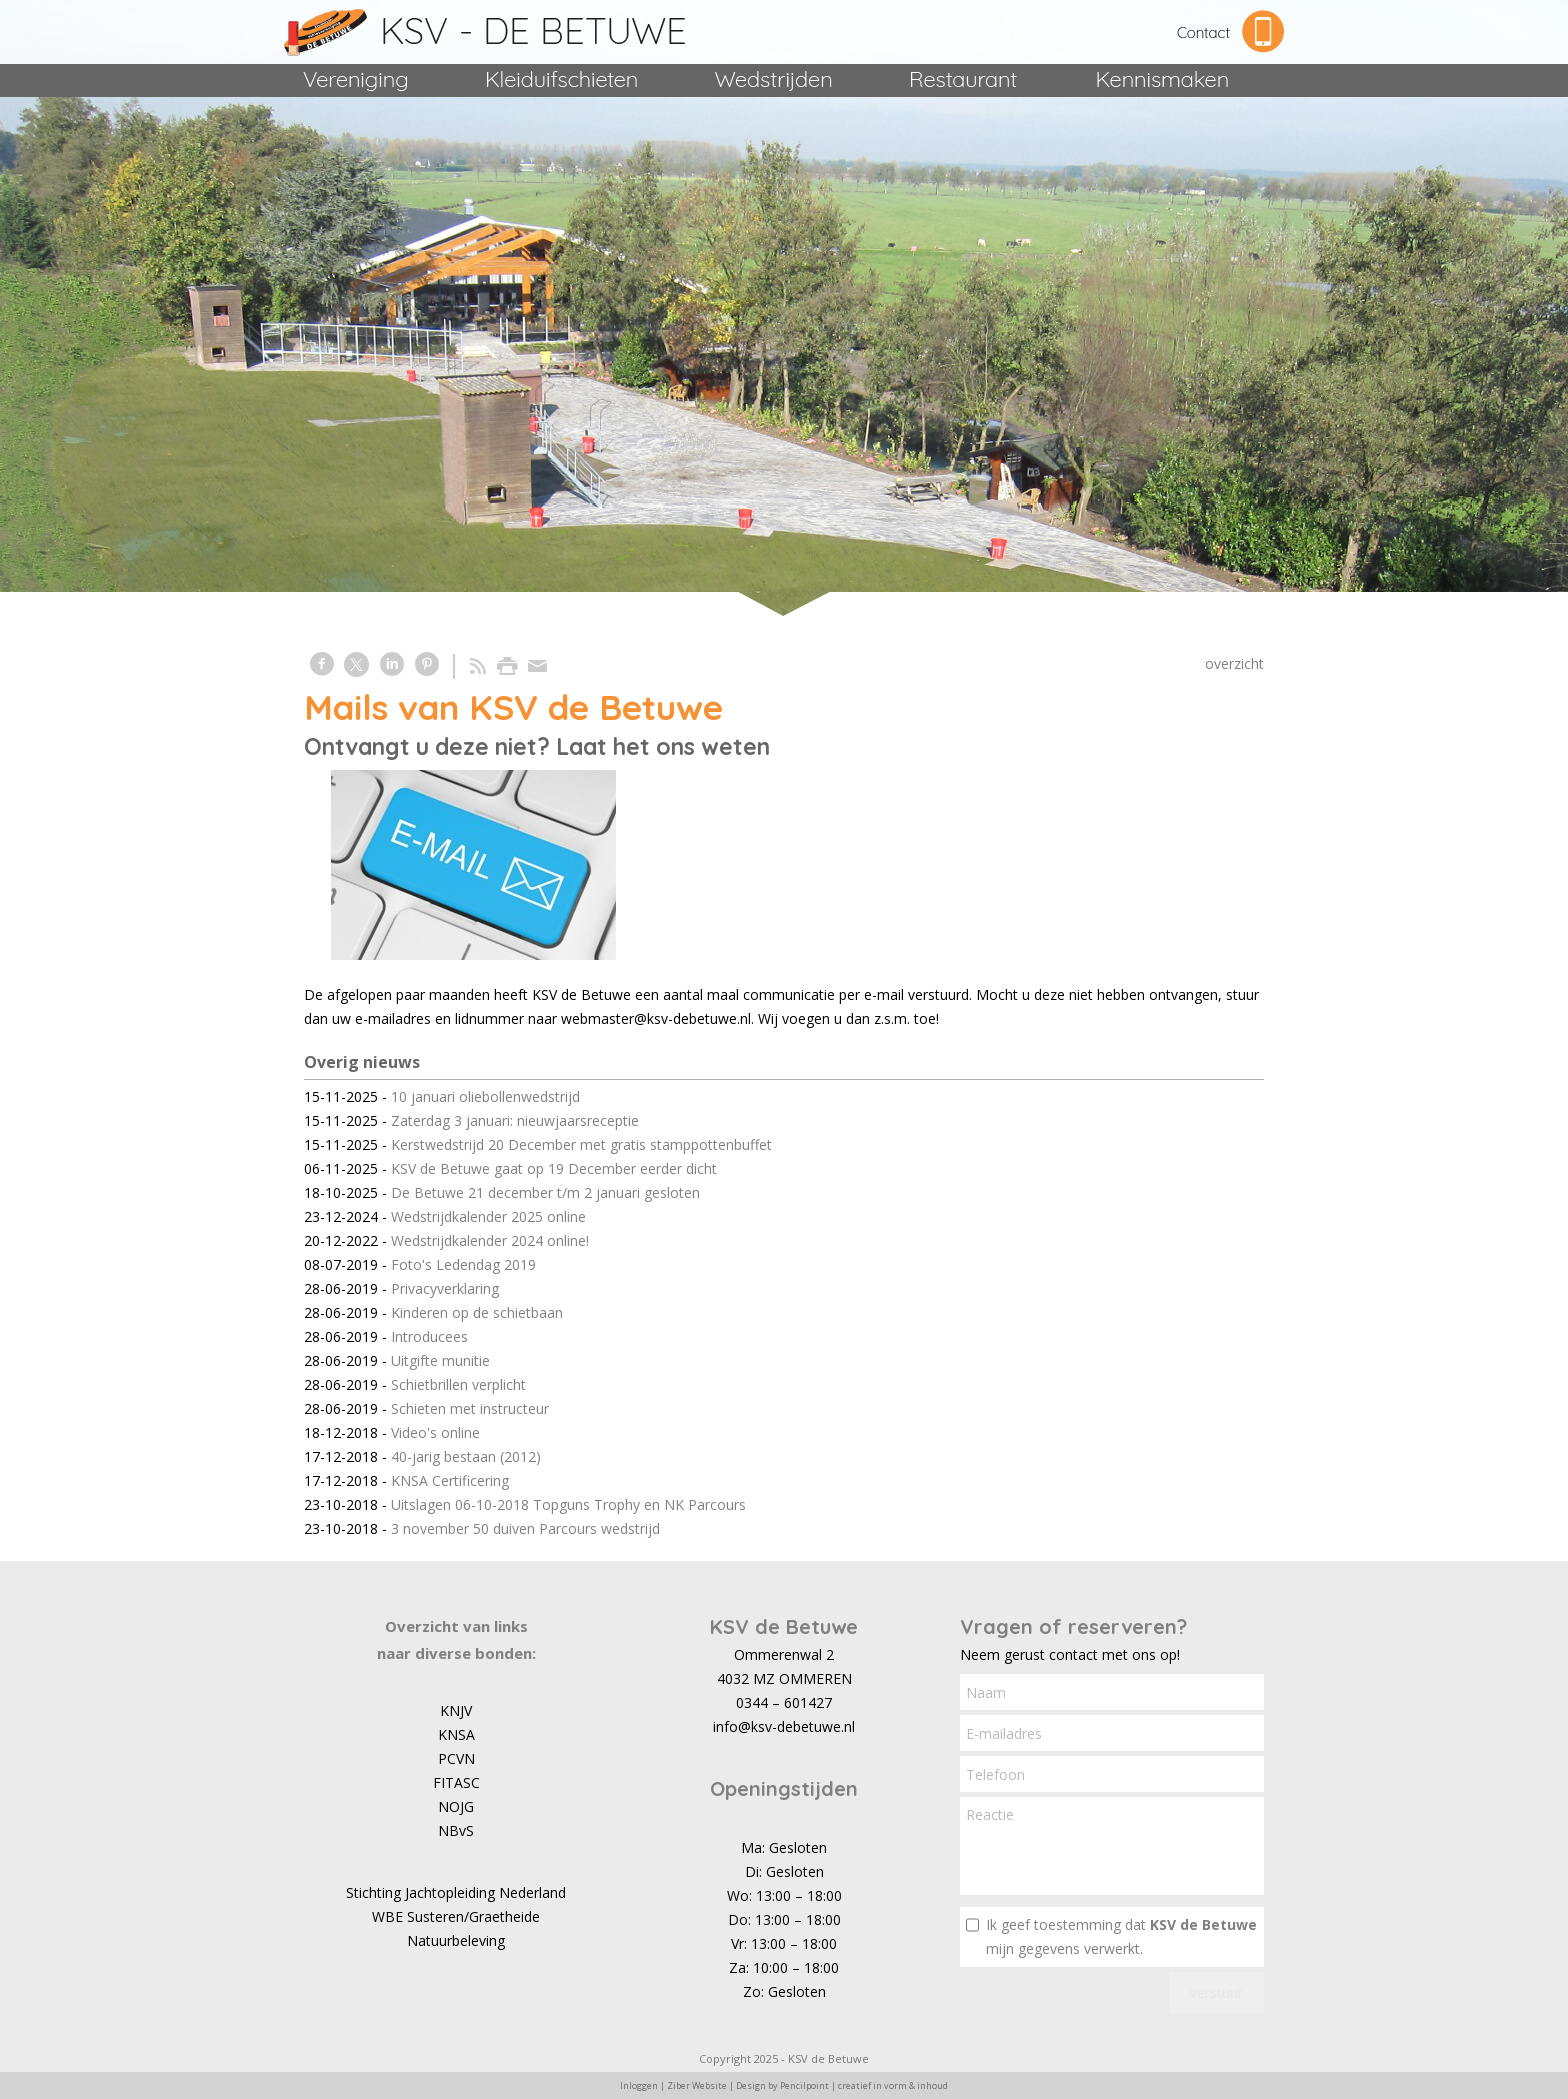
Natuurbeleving (456, 1940)
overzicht (1234, 663)
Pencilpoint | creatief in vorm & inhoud (864, 2085)
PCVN (456, 1758)
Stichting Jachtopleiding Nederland (456, 1892)
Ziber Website (697, 2085)
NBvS (456, 1830)
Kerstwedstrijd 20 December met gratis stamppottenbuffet (581, 1144)
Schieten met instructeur (470, 1408)
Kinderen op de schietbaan (477, 1312)
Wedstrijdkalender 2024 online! (490, 1240)
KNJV (456, 1710)
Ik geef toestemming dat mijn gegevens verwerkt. (1121, 1936)
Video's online (435, 1432)
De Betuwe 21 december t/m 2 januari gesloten (545, 1192)
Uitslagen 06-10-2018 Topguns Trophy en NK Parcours (568, 1504)
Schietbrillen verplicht (458, 1384)
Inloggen (639, 2085)
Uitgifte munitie (440, 1360)
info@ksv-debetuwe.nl (784, 1726)
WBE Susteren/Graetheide (456, 1916)
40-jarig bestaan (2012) (466, 1456)
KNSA (456, 1734)
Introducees (429, 1336)
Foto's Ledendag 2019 (463, 1264)
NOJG (456, 1806)
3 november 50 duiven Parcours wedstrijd (525, 1528)
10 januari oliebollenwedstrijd (485, 1096)
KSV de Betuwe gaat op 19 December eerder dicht (554, 1168)
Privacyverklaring (445, 1288)
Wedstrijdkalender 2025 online (488, 1216)
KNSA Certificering (450, 1480)
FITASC (456, 1782)
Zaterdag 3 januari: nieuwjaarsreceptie (515, 1120)
